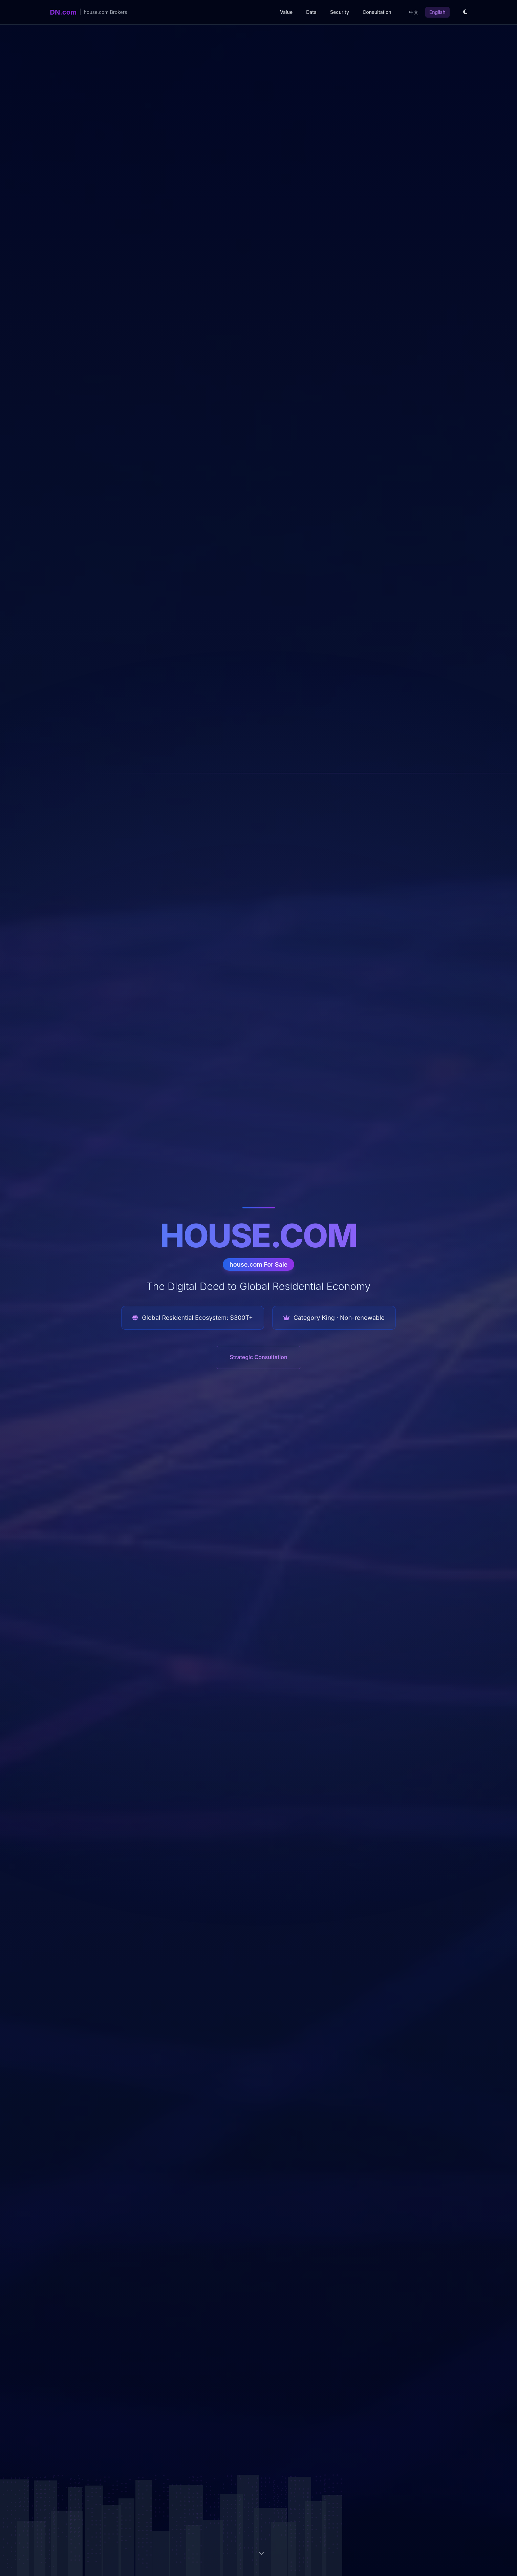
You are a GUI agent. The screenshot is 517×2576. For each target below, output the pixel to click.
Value (286, 12)
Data (311, 12)
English (437, 12)
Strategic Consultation (258, 1357)
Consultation (377, 12)
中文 (413, 12)
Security (339, 12)
